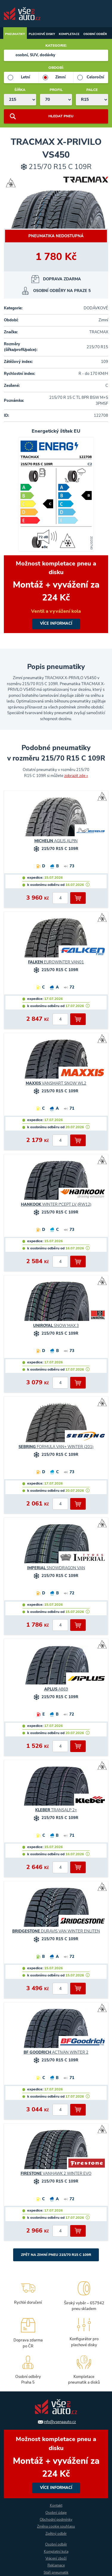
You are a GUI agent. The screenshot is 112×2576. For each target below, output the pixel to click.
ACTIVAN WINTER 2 (56, 2052)
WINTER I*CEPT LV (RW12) (56, 1204)
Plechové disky (42, 34)
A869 (56, 1689)
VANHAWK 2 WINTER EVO (56, 2173)
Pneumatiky (15, 34)
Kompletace (69, 34)
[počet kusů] (60, 898)
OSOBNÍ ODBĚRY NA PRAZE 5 (62, 291)
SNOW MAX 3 (56, 1325)
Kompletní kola (56, 2551)
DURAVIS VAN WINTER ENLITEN (56, 1931)
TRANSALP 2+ (56, 1810)
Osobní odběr (95, 34)
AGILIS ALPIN (56, 841)
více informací (56, 594)
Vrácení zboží (56, 2558)
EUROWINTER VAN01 (56, 962)
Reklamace (56, 2565)
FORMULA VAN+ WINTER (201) (56, 1447)
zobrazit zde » (76, 775)
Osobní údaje (56, 2512)
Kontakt (56, 2505)
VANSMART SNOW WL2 (56, 1083)
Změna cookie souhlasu (56, 2526)
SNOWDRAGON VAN (56, 1568)
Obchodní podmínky (56, 2519)
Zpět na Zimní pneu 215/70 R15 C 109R (56, 2254)
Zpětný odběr (56, 2533)
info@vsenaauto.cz (60, 2422)
